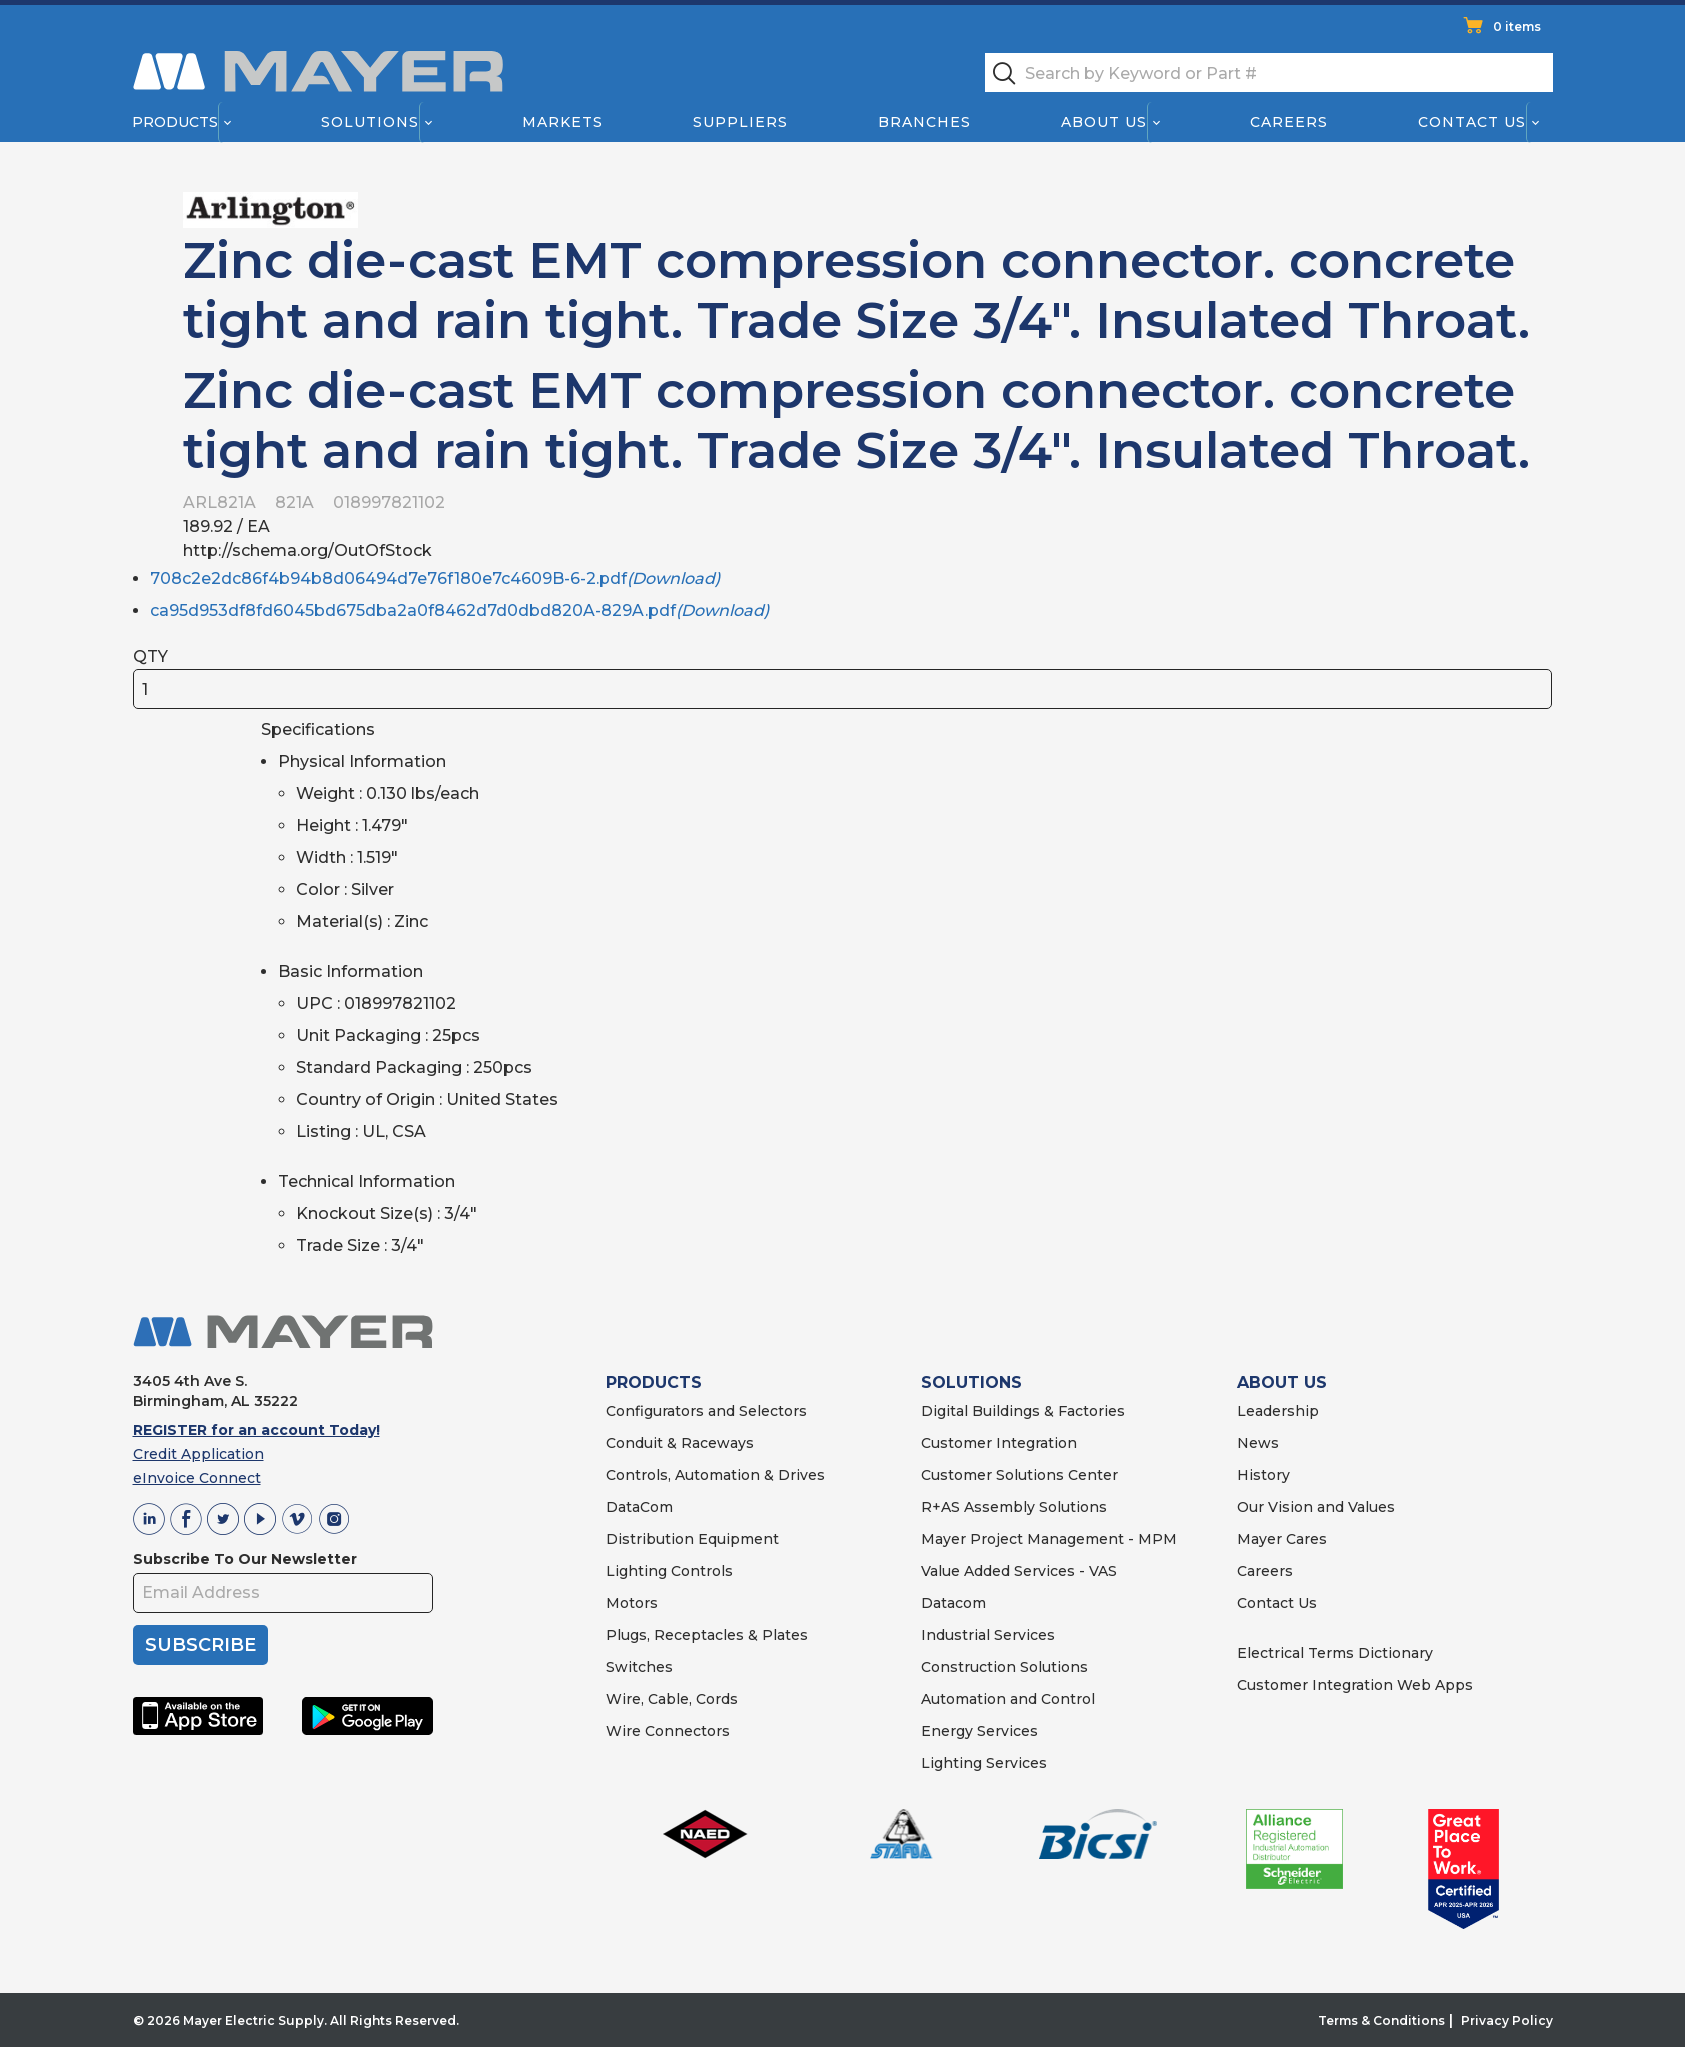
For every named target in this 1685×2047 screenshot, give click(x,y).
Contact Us (1472, 122)
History (1263, 1475)
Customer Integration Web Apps (1355, 1685)
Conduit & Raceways (680, 1443)
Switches (639, 1667)
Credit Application (198, 1454)
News (1258, 1443)
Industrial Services (988, 1635)
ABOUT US (1282, 1382)
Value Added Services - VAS (1019, 1571)
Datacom (953, 1603)
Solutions (369, 122)
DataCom (639, 1507)
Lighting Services (984, 1763)
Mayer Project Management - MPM (1049, 1539)
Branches (924, 122)
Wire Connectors (668, 1731)
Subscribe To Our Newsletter (245, 1559)
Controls (700, 1571)
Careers (1289, 122)
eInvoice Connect (197, 1478)
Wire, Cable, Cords (672, 1699)
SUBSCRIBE (200, 1645)
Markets (561, 122)
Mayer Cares (1282, 1539)
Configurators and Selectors (706, 1411)
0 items (1517, 26)
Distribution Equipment (692, 1539)
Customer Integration (999, 1443)
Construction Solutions (1004, 1667)
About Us (1104, 122)
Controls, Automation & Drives (715, 1475)
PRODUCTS (654, 1382)
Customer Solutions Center (1019, 1475)
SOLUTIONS (971, 1382)
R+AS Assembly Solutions (1014, 1507)
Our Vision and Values (1316, 1507)
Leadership (1278, 1411)
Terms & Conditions (1381, 2020)
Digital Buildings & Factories (1023, 1411)
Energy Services (979, 1731)
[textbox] (1269, 72)
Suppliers (739, 122)
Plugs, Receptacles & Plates (707, 1635)
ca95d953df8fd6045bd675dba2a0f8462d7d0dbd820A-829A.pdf (459, 610)
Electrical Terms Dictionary (1335, 1653)
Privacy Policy (1507, 2020)
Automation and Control (1008, 1699)
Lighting (636, 1571)
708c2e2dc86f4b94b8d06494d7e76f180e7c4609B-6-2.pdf (435, 578)
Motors (632, 1603)
